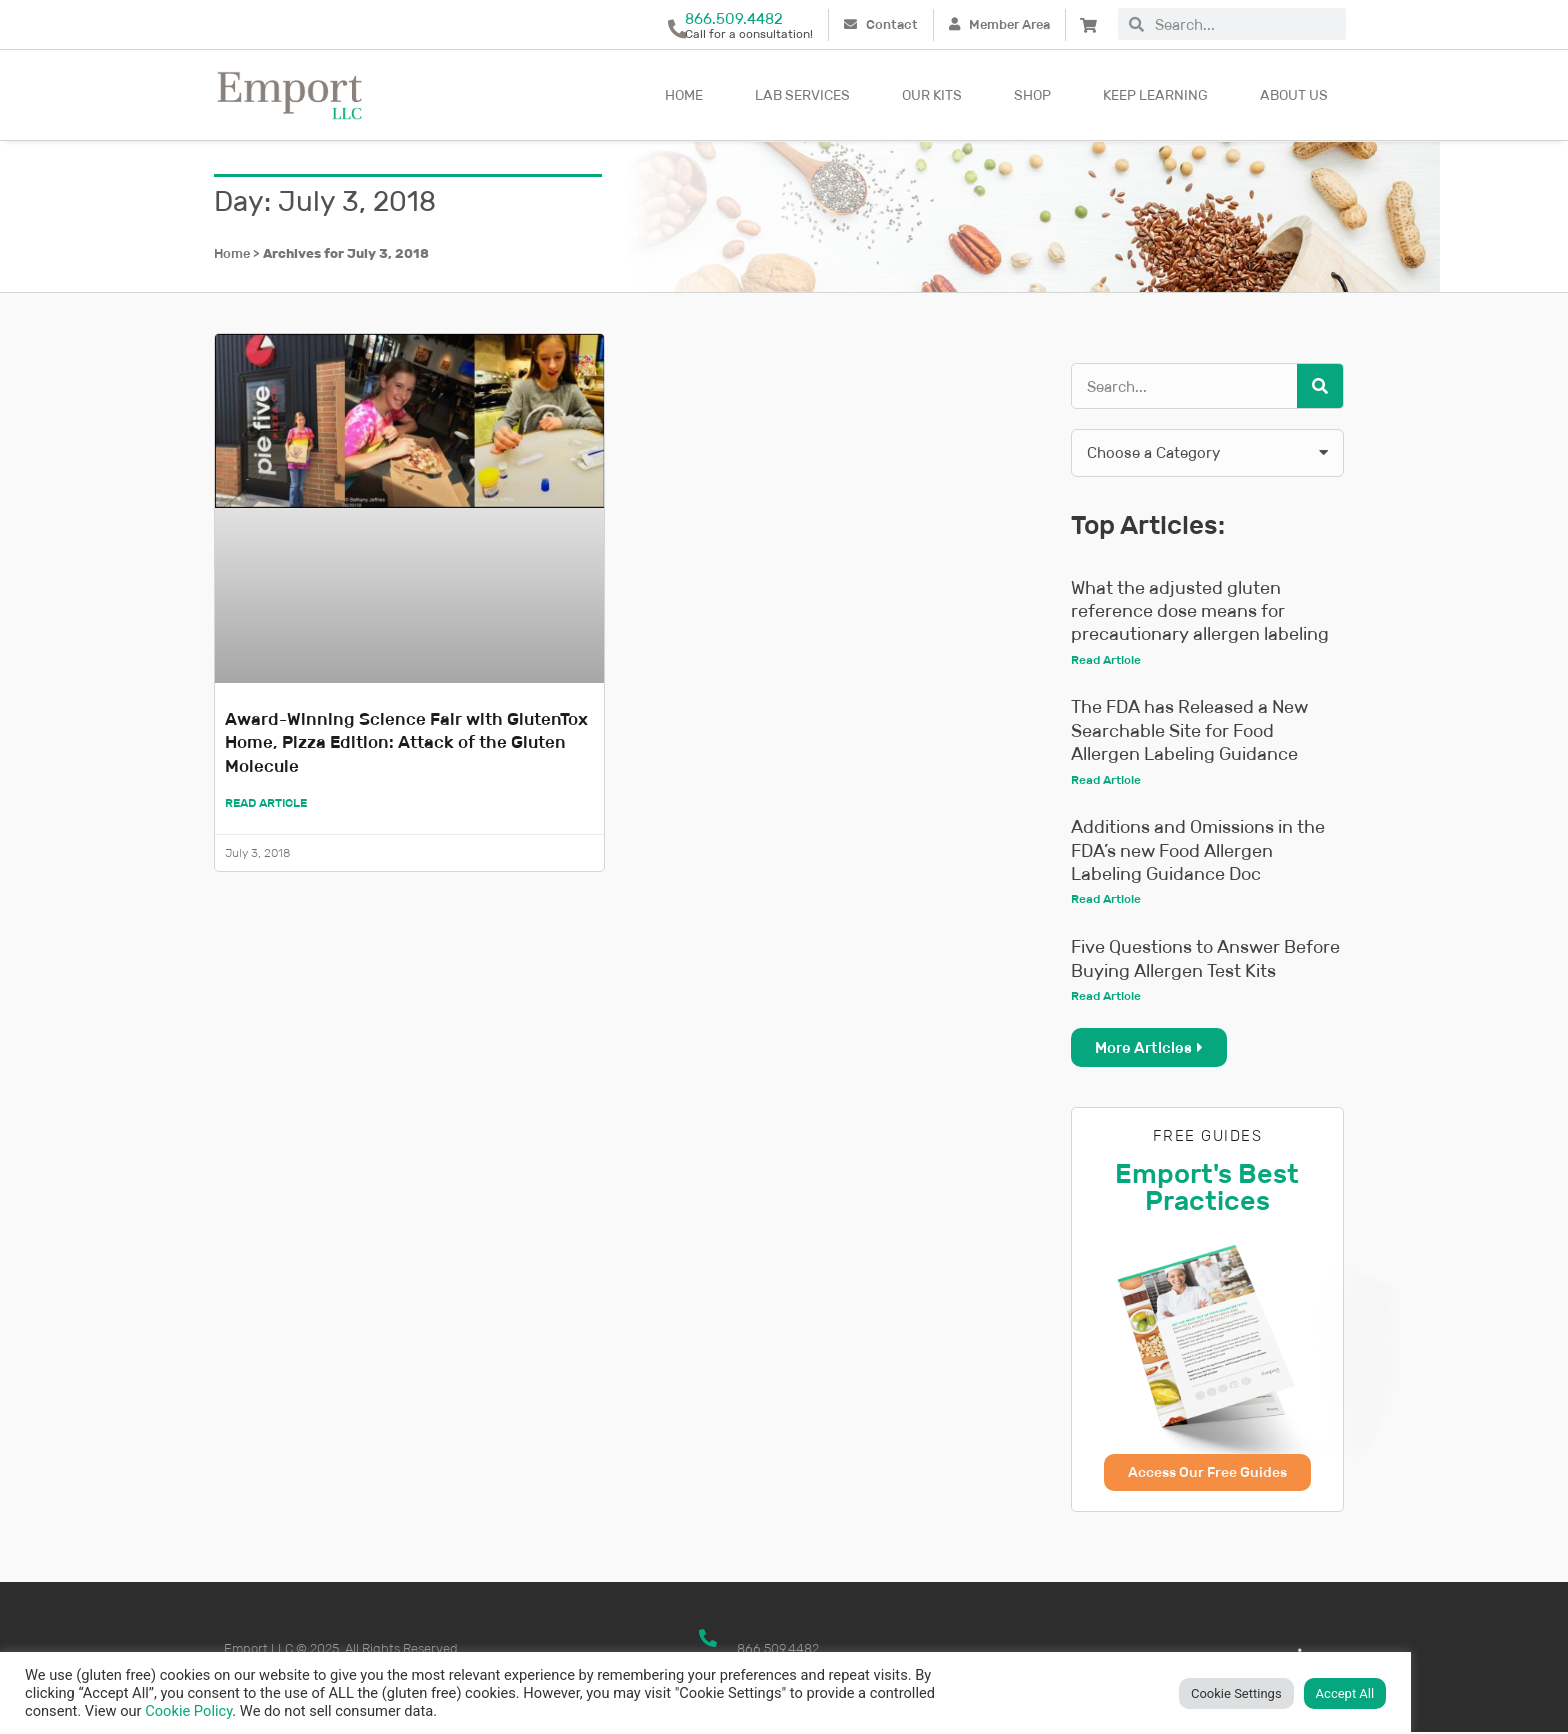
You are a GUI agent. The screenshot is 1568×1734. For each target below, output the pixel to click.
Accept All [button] (1345, 1693)
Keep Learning (1155, 95)
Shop (1032, 95)
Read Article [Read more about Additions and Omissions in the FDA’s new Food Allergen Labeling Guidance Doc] (1106, 899)
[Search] (1320, 386)
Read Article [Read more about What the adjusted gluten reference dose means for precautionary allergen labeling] (1106, 659)
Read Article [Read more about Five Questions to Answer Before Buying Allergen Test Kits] (1106, 996)
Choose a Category (1153, 452)
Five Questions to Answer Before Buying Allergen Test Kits (1205, 959)
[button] (1207, 453)
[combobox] (1245, 24)
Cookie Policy (188, 1711)
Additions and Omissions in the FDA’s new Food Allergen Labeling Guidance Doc (1198, 851)
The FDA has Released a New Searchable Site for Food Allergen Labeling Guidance (1189, 731)
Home (684, 95)
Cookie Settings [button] (1236, 1693)
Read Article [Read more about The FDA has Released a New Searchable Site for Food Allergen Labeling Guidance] (1106, 779)
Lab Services (802, 95)
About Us (1294, 95)
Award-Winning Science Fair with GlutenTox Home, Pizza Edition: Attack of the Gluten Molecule (402, 742)
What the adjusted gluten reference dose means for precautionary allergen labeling (1200, 611)
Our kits (932, 95)
